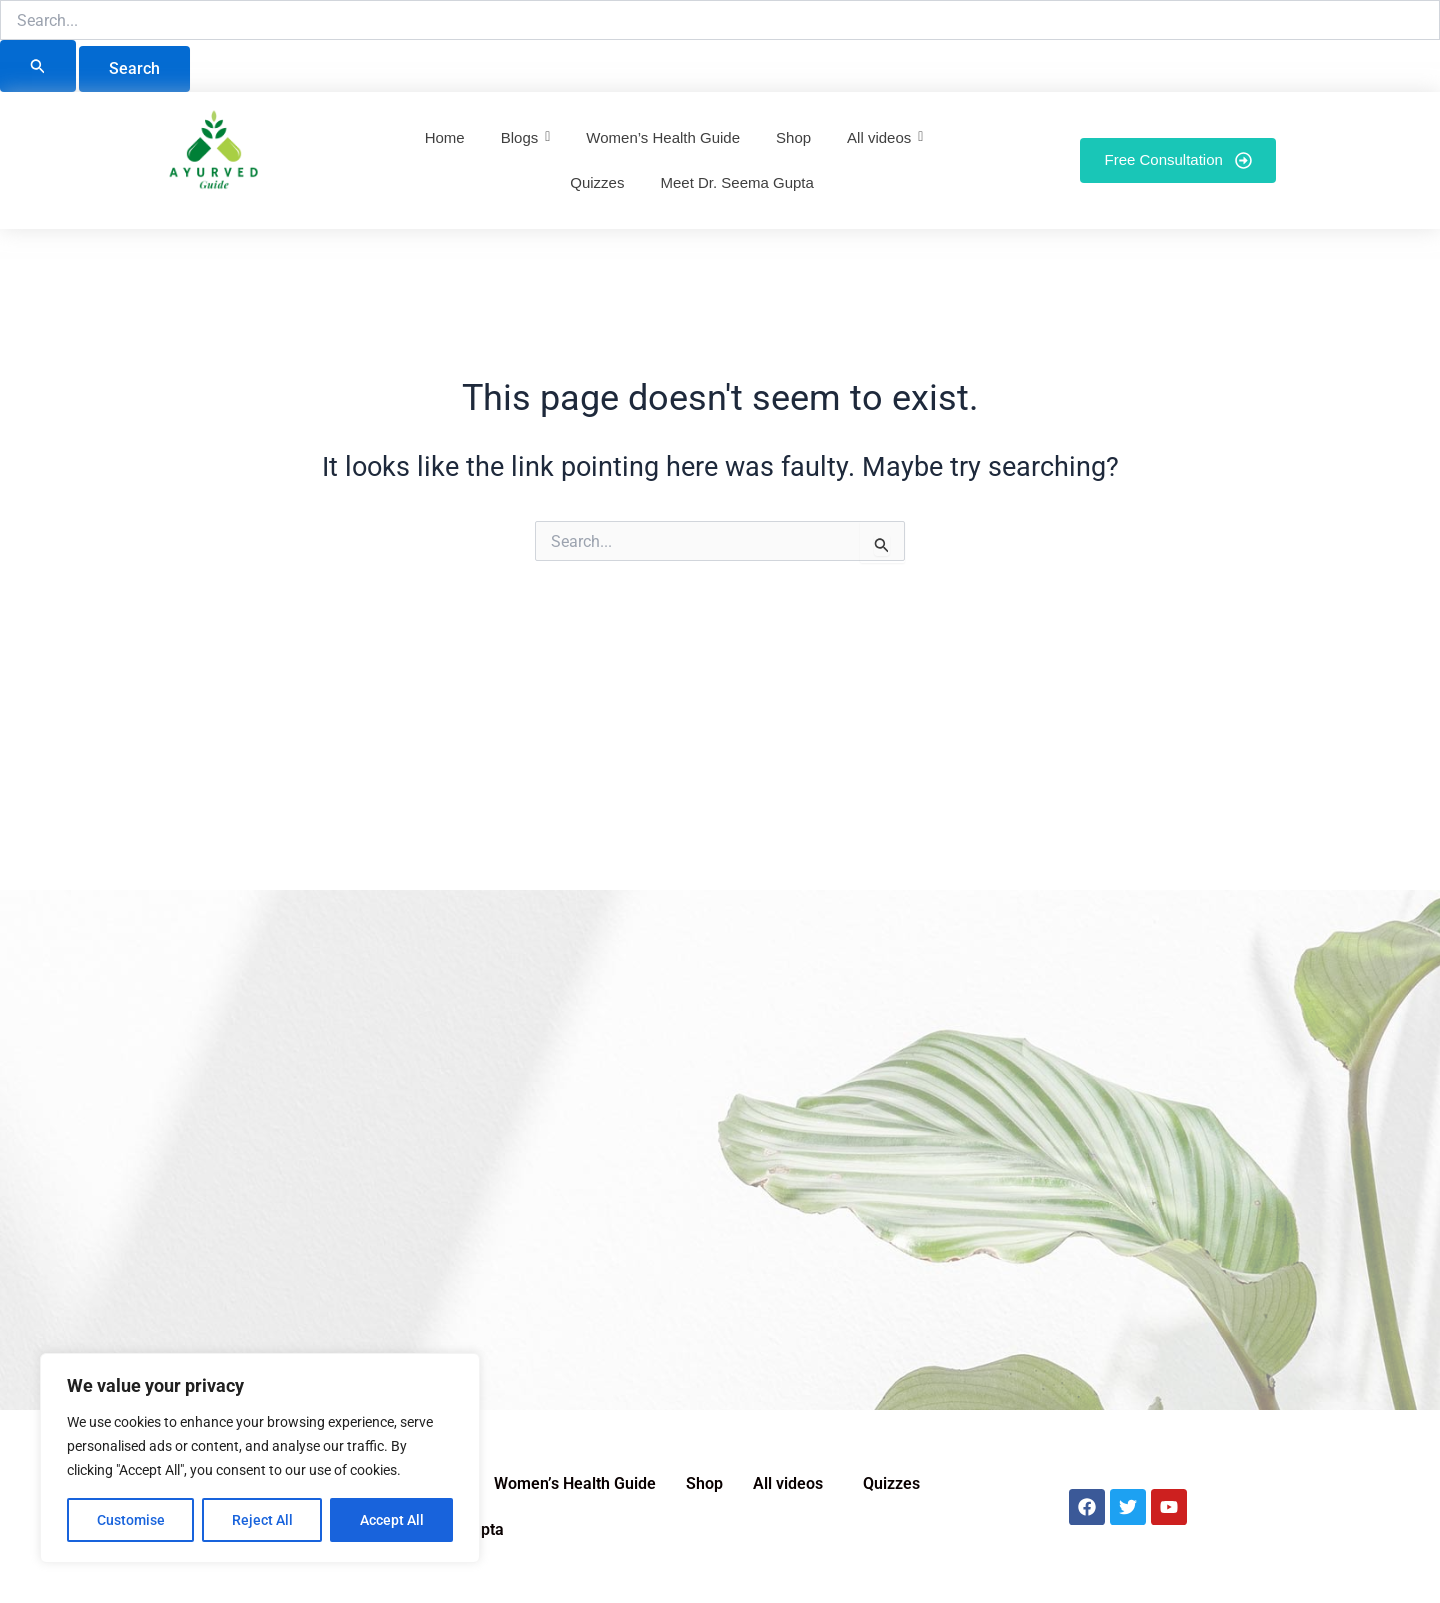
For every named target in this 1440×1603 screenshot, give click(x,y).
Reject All (262, 1520)
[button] (793, 1484)
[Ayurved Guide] (214, 156)
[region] (260, 1458)
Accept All (392, 1520)
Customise (131, 1520)
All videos (788, 1483)
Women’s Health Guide (575, 1483)
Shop (704, 1483)
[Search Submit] (38, 66)
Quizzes (891, 1483)
